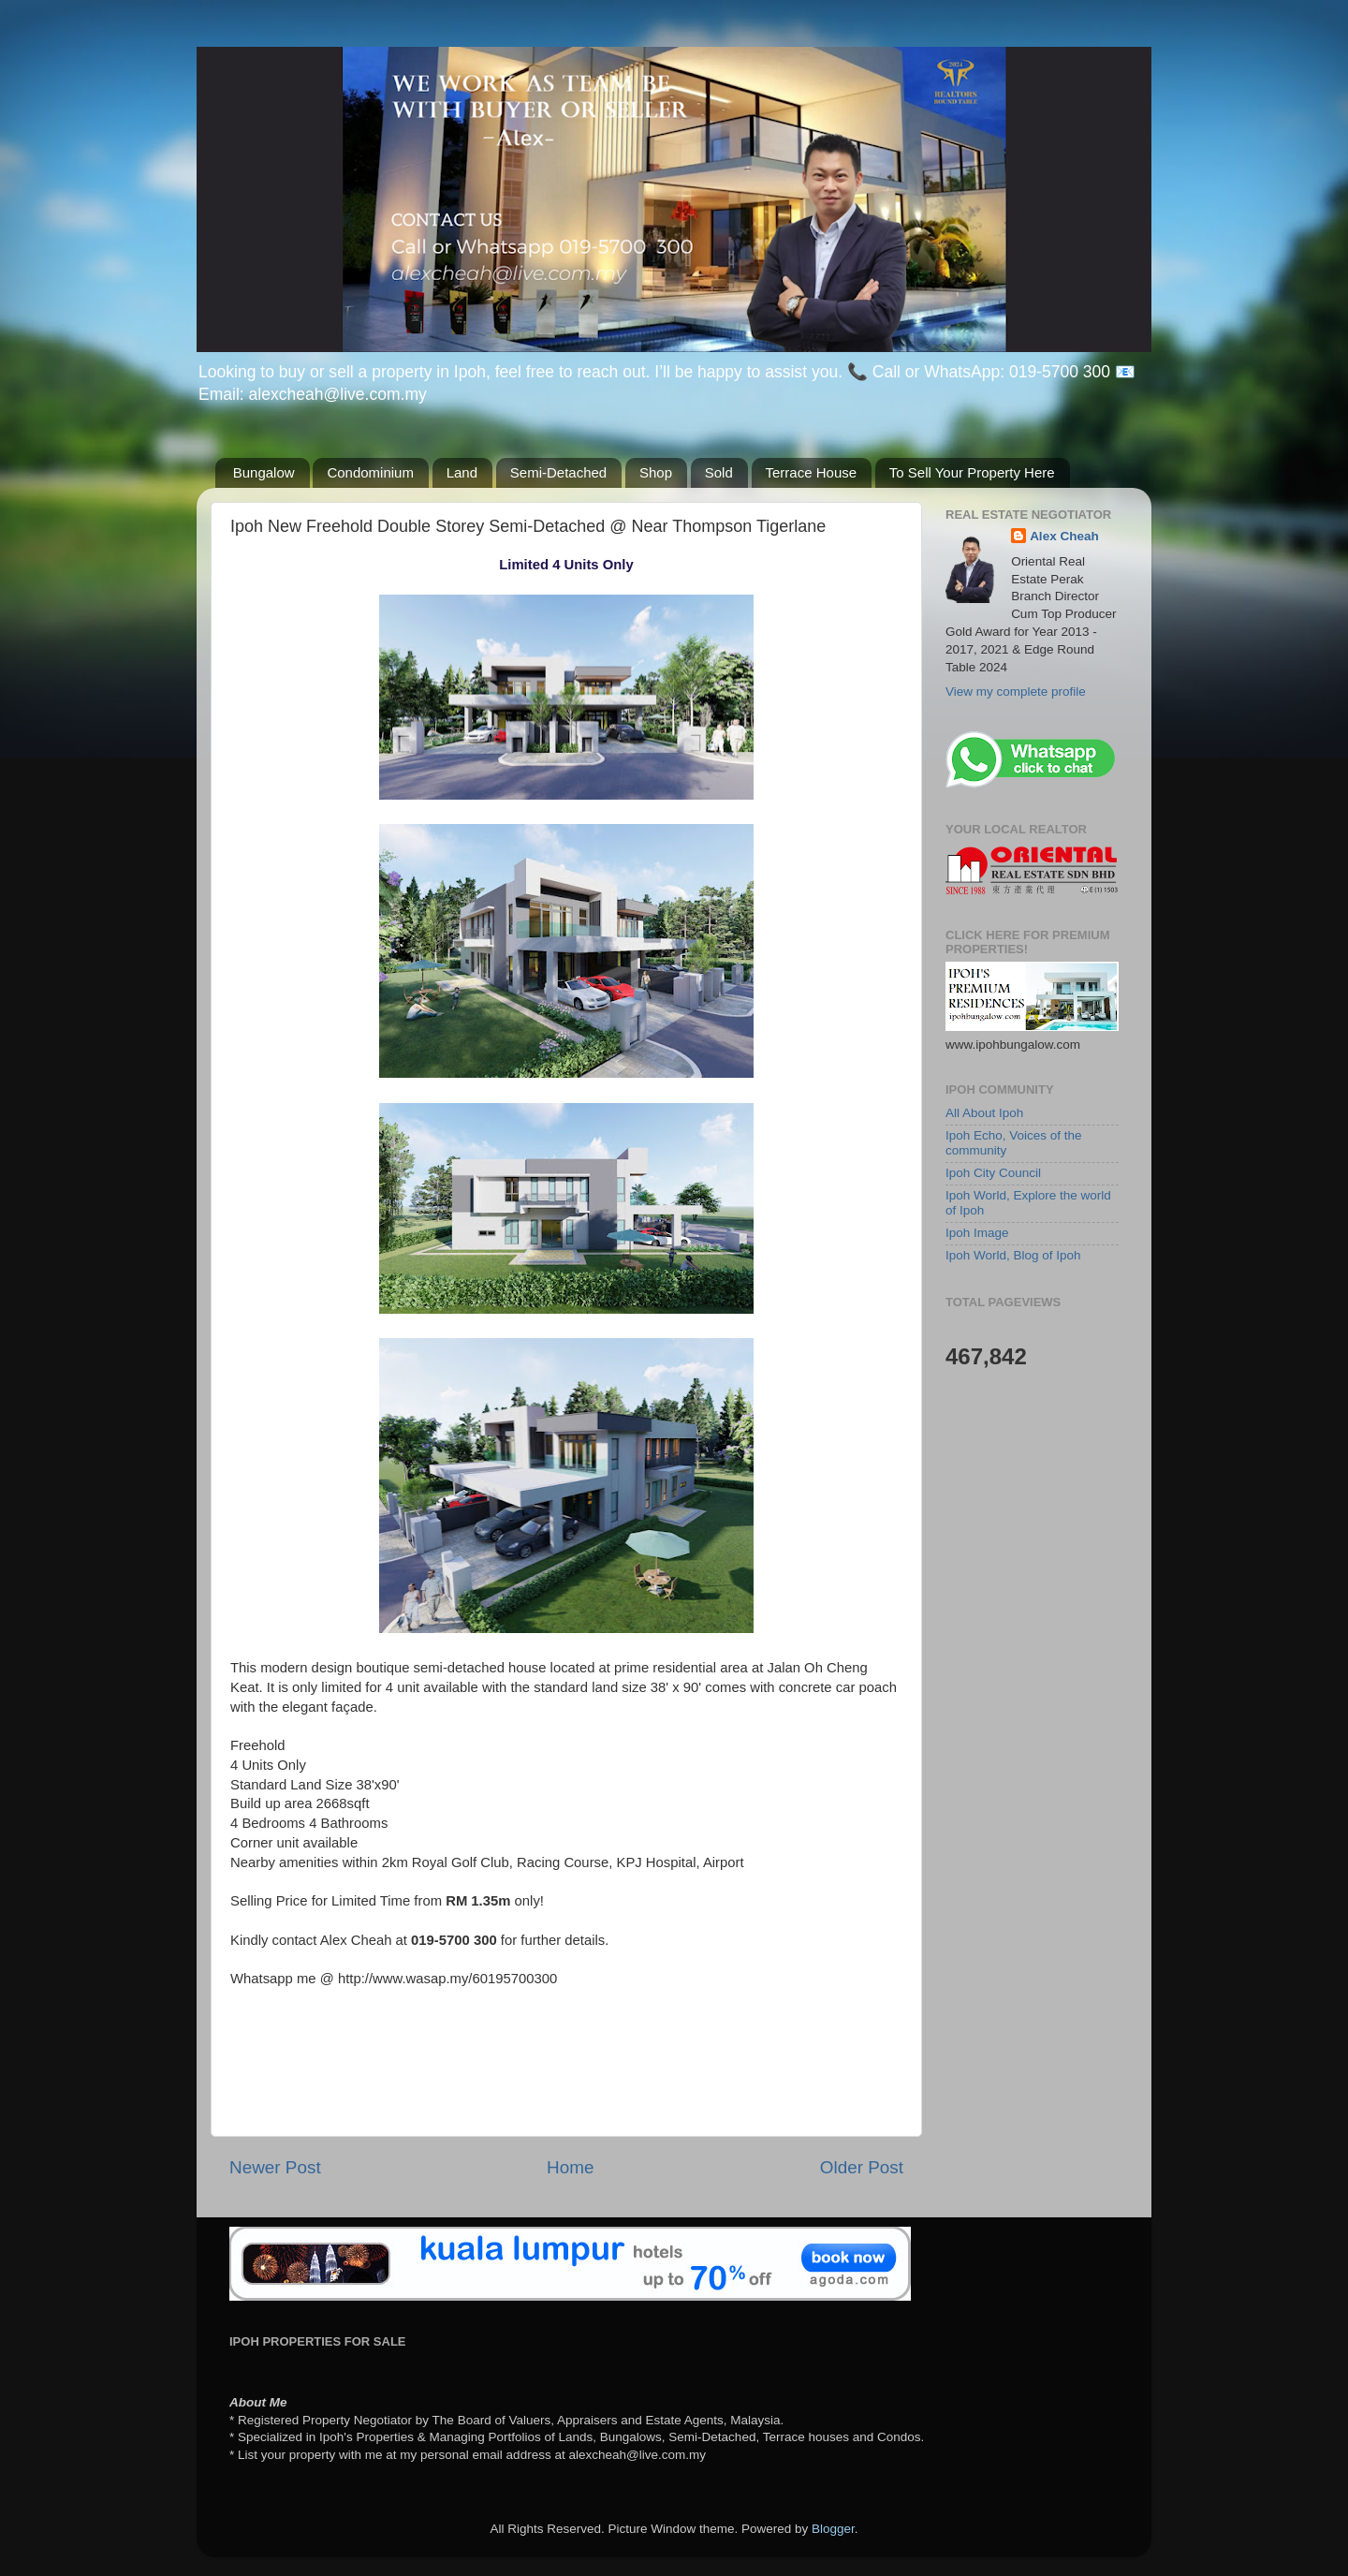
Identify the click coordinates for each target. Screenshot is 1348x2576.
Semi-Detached (558, 472)
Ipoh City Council (993, 1173)
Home (570, 2167)
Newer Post (275, 2167)
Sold (719, 472)
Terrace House (811, 472)
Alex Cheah (1064, 536)
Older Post (861, 2167)
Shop (655, 472)
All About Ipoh (984, 1113)
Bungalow (264, 472)
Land (462, 472)
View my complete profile (1015, 691)
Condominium (370, 472)
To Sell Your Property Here (972, 472)
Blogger (833, 2529)
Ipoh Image (977, 1233)
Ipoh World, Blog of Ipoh (1013, 1255)
